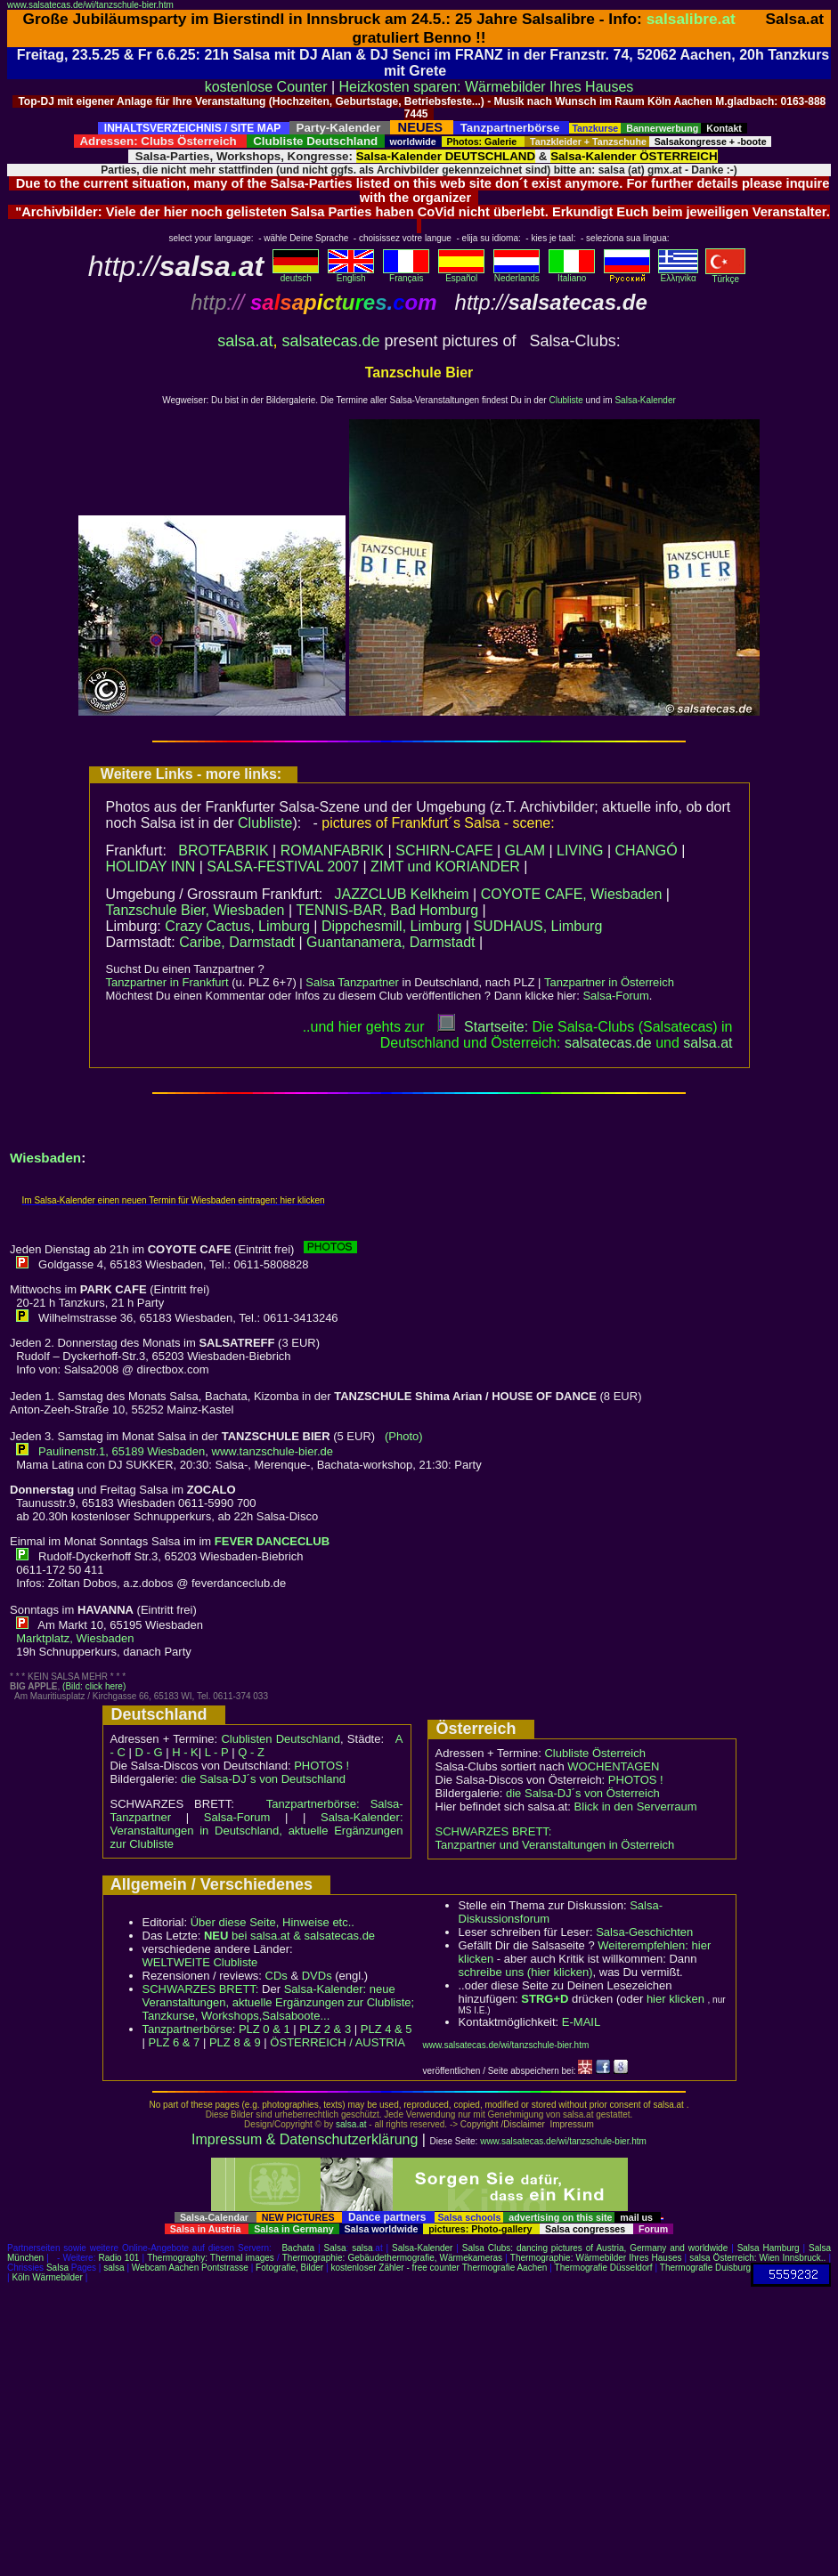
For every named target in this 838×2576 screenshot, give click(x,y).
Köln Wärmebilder (47, 2277)
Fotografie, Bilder (289, 2267)
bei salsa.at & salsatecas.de (289, 1935)
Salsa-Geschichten (644, 1932)
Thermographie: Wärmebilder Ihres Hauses (596, 2258)
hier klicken (675, 1998)
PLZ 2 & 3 (325, 2029)
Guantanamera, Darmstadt (390, 942)
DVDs (317, 1975)
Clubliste (565, 400)
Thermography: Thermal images (210, 2258)
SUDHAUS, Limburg (537, 926)
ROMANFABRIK (332, 850)
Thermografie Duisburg (705, 2267)
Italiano (572, 274)
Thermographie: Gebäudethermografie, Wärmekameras (392, 2258)
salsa (362, 2248)
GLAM (525, 850)
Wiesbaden (45, 1157)
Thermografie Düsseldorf (604, 2267)
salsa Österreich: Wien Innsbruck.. (757, 2258)
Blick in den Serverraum (635, 1806)
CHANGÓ (646, 850)
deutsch (296, 274)
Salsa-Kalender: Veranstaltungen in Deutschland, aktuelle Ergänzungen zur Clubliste (256, 1830)
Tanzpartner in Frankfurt (167, 982)
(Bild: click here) (94, 1686)
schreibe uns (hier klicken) (526, 1972)
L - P (217, 1752)
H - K (185, 1752)
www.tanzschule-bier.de (273, 1451)
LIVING (580, 850)
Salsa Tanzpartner (352, 982)
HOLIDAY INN (151, 866)
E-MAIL (581, 2022)
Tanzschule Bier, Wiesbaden (195, 910)
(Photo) (404, 1436)
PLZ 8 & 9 (235, 2042)
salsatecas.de (330, 341)
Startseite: (482, 1026)
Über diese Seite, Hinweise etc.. (272, 1922)
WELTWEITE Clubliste (200, 1962)
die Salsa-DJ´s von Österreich (583, 1793)
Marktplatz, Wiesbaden (75, 1638)
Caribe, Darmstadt (237, 942)
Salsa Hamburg (768, 2248)
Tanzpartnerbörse (187, 2029)
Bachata (297, 2248)
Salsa (335, 2248)
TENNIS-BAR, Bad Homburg (388, 910)
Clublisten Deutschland (280, 1739)
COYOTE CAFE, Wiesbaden (572, 894)
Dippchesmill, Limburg (391, 926)
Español (461, 274)
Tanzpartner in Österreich (609, 982)
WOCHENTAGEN (613, 1766)
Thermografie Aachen (505, 2267)
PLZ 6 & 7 (174, 2042)
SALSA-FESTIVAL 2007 (283, 866)
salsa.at (245, 341)
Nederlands (516, 274)
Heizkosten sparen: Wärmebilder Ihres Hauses (486, 86)
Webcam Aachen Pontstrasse (190, 2267)
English (351, 274)
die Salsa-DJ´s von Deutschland (263, 1779)
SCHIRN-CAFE (443, 850)
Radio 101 (119, 2258)
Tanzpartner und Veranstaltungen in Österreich (555, 1844)
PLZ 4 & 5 (386, 2029)
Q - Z (251, 1752)
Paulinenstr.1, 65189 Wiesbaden (121, 1451)
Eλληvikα (678, 274)
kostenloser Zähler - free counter (395, 2267)
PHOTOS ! (321, 1765)
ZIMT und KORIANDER (445, 866)
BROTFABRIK (223, 850)
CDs (276, 1975)
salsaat (707, 1042)
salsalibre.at (691, 19)
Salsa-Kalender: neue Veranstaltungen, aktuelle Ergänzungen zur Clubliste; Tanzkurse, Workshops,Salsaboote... (278, 2002)
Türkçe (725, 275)
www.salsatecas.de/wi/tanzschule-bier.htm (90, 5)
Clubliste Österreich (594, 1753)
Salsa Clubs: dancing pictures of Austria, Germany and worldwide (595, 2248)
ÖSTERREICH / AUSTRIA (337, 2042)
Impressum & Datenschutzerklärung (304, 2139)
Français (406, 274)
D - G (148, 1752)
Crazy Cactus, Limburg (237, 926)
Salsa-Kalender (644, 400)
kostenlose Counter (266, 86)
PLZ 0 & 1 (264, 2029)
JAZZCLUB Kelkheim (401, 894)
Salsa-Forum (615, 995)
